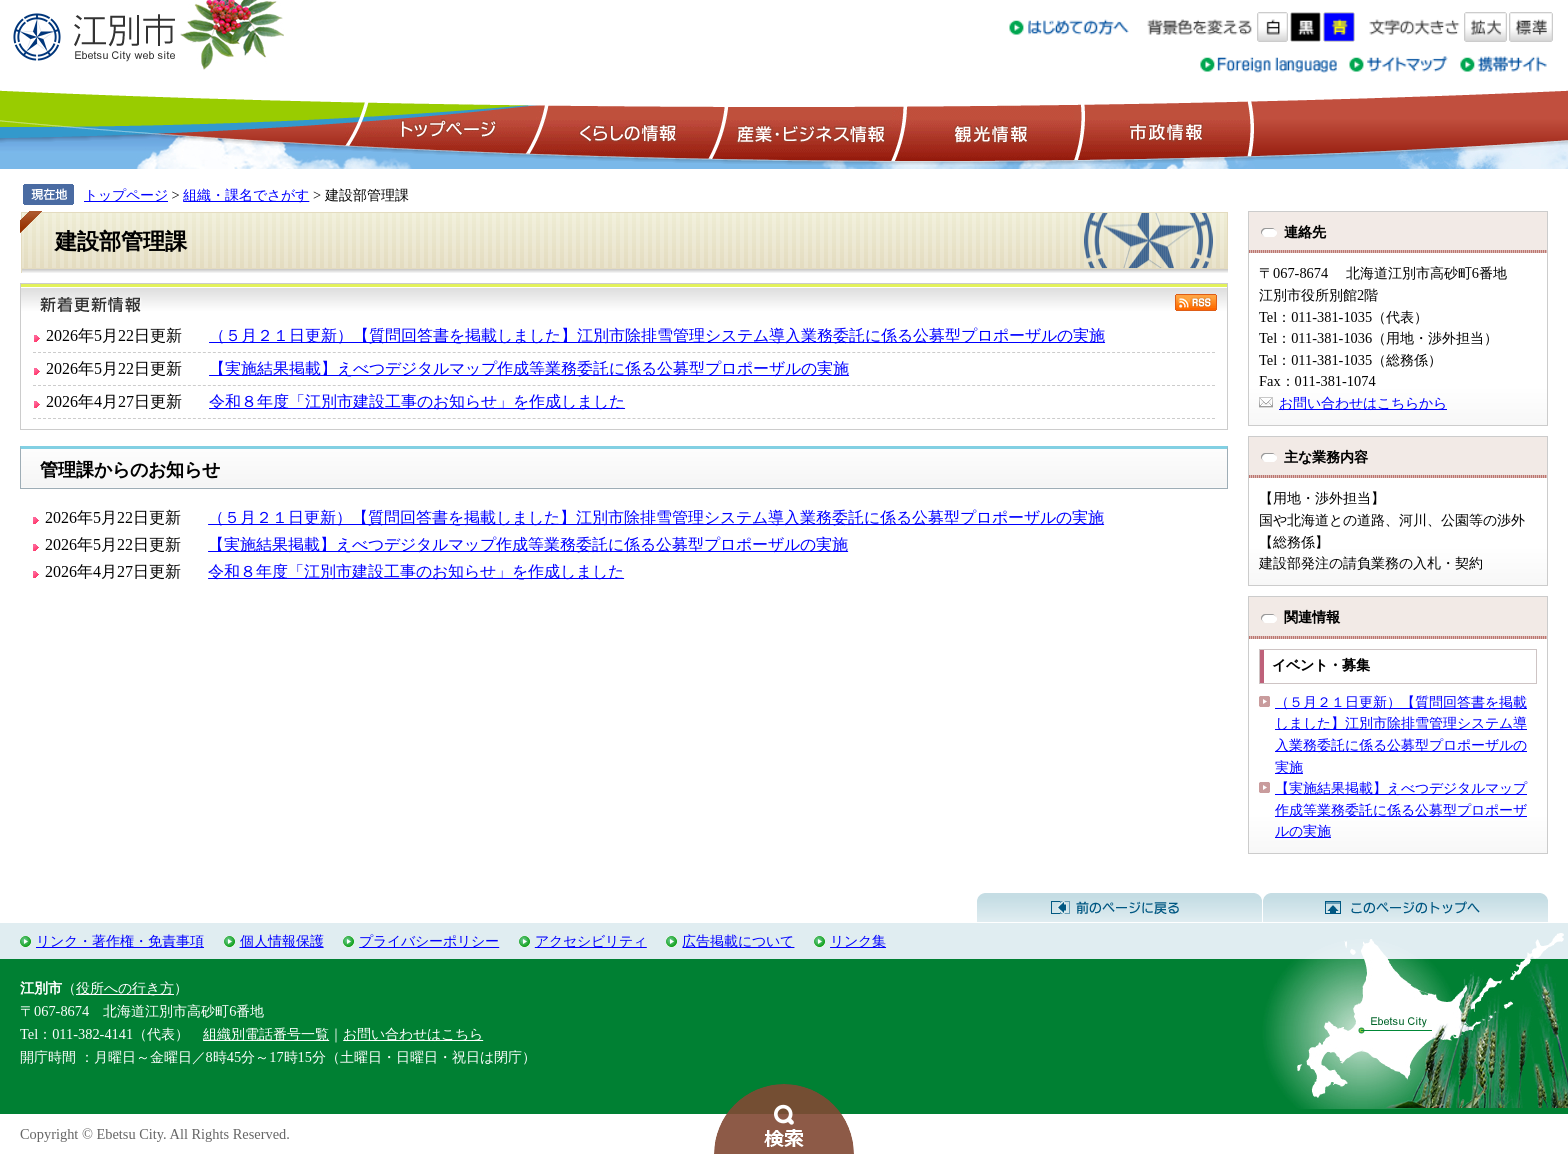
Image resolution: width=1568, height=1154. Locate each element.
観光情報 (988, 131)
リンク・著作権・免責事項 (120, 941)
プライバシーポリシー (429, 941)
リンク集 (858, 941)
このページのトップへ (1405, 908)
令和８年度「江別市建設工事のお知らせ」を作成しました (417, 401)
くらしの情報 (626, 131)
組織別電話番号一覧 (266, 1034)
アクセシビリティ (591, 941)
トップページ (445, 131)
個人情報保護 (282, 941)
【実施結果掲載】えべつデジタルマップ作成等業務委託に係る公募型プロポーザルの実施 (529, 368)
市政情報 (1164, 131)
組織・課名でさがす (246, 195)
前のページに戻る (1119, 908)
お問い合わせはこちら (413, 1034)
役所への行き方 (125, 988)
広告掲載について (738, 941)
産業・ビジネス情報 (807, 131)
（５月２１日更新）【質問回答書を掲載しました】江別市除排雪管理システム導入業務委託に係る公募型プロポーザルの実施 (657, 335)
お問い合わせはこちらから (1363, 403)
